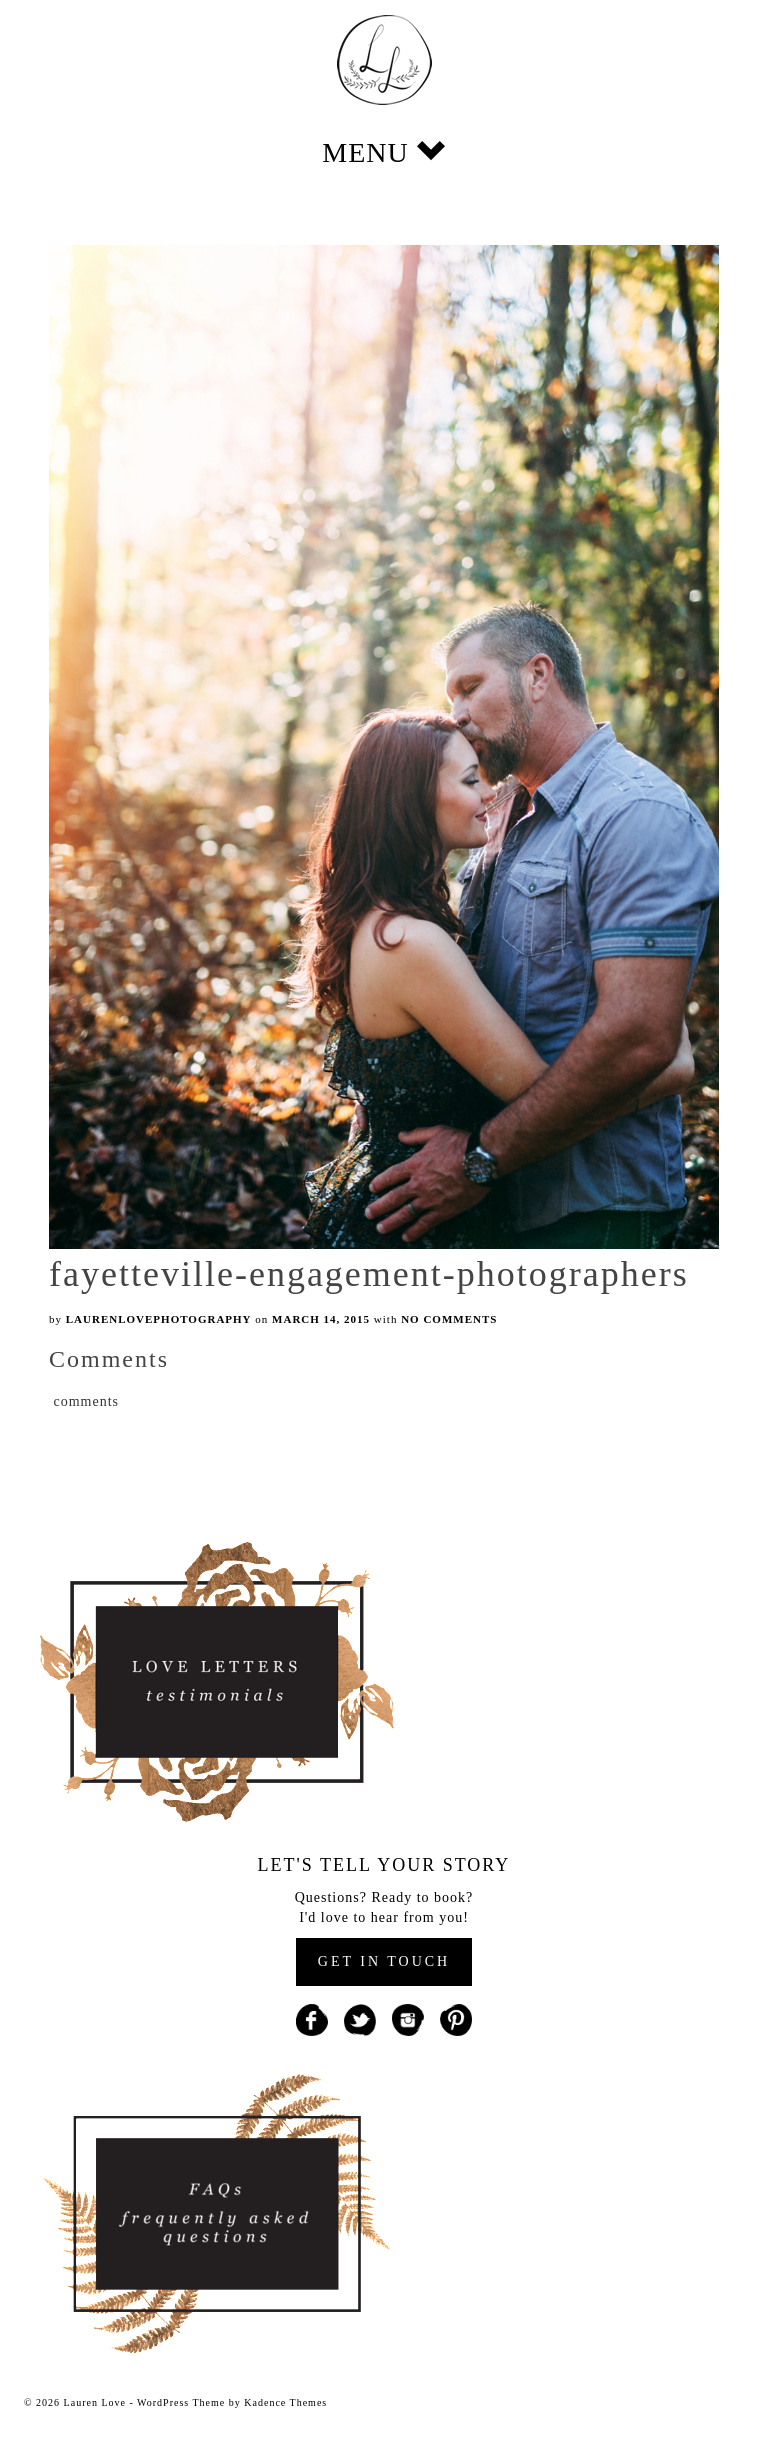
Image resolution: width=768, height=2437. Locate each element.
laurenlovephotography (159, 1319)
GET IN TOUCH (384, 1961)
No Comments (449, 1319)
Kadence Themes (285, 2402)
